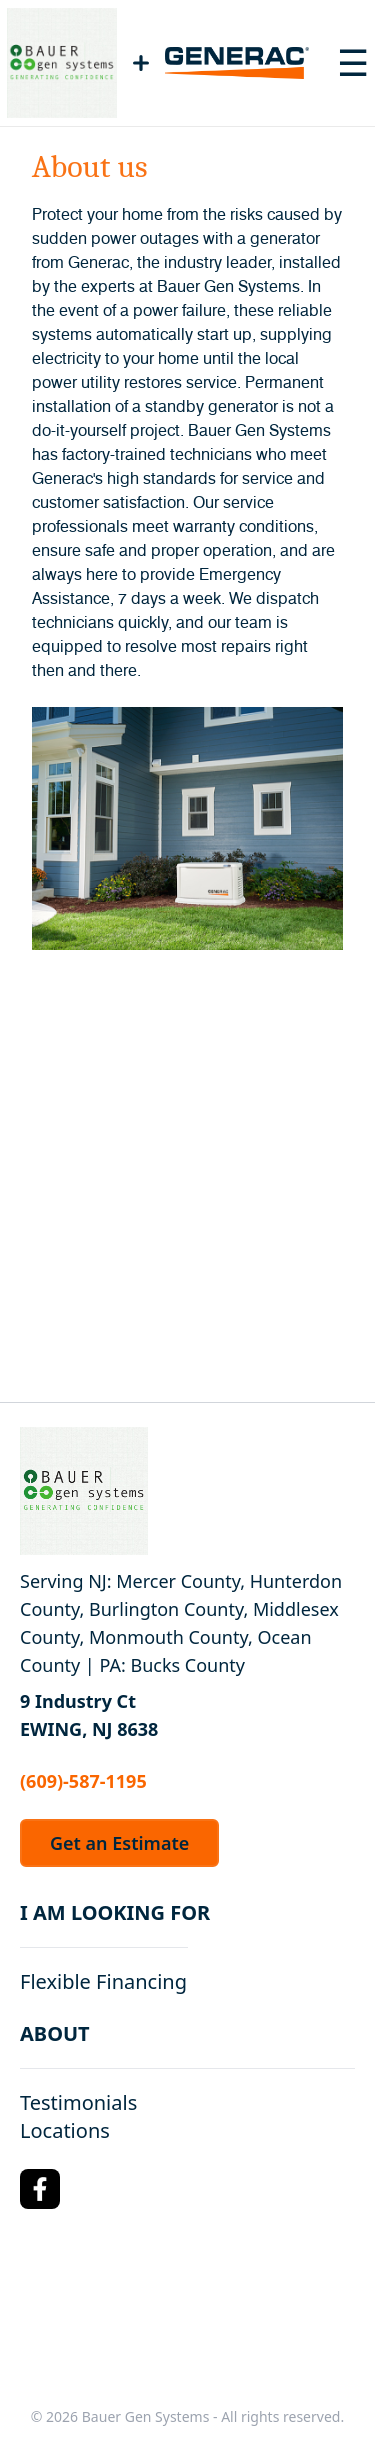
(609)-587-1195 (83, 1781)
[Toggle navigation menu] (353, 63)
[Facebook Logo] (40, 2189)
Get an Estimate (119, 1843)
